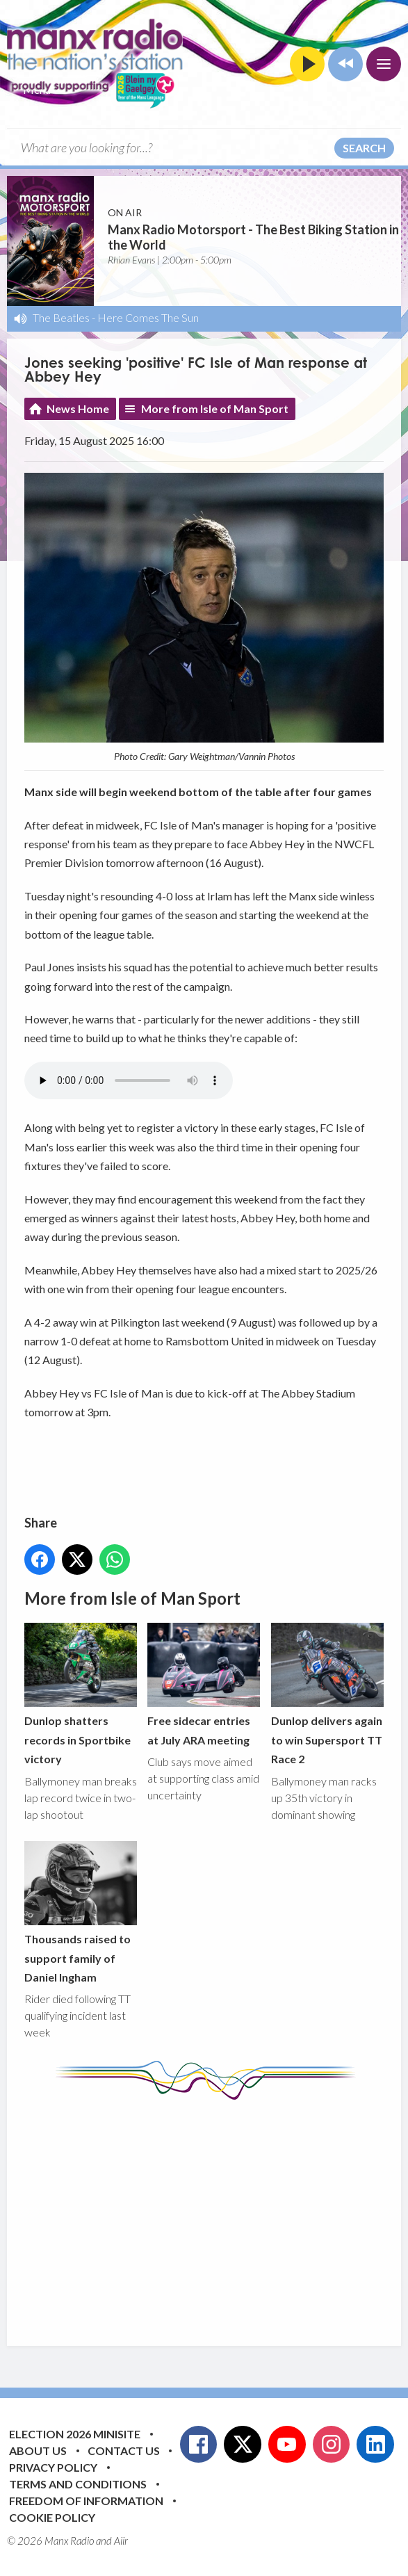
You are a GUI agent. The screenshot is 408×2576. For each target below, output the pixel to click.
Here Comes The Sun (148, 317)
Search (364, 147)
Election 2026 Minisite (74, 2433)
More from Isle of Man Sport (214, 408)
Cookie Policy (52, 2517)
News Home (78, 408)
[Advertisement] (216, 2212)
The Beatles (61, 317)
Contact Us (124, 2450)
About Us (38, 2450)
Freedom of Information (86, 2500)
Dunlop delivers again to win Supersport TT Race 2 (327, 1694)
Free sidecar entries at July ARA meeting (203, 1685)
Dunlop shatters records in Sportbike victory (80, 1694)
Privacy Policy (53, 2467)
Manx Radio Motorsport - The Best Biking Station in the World (253, 237)
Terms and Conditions (78, 2483)
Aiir (121, 2540)
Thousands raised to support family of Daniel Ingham (80, 1912)
